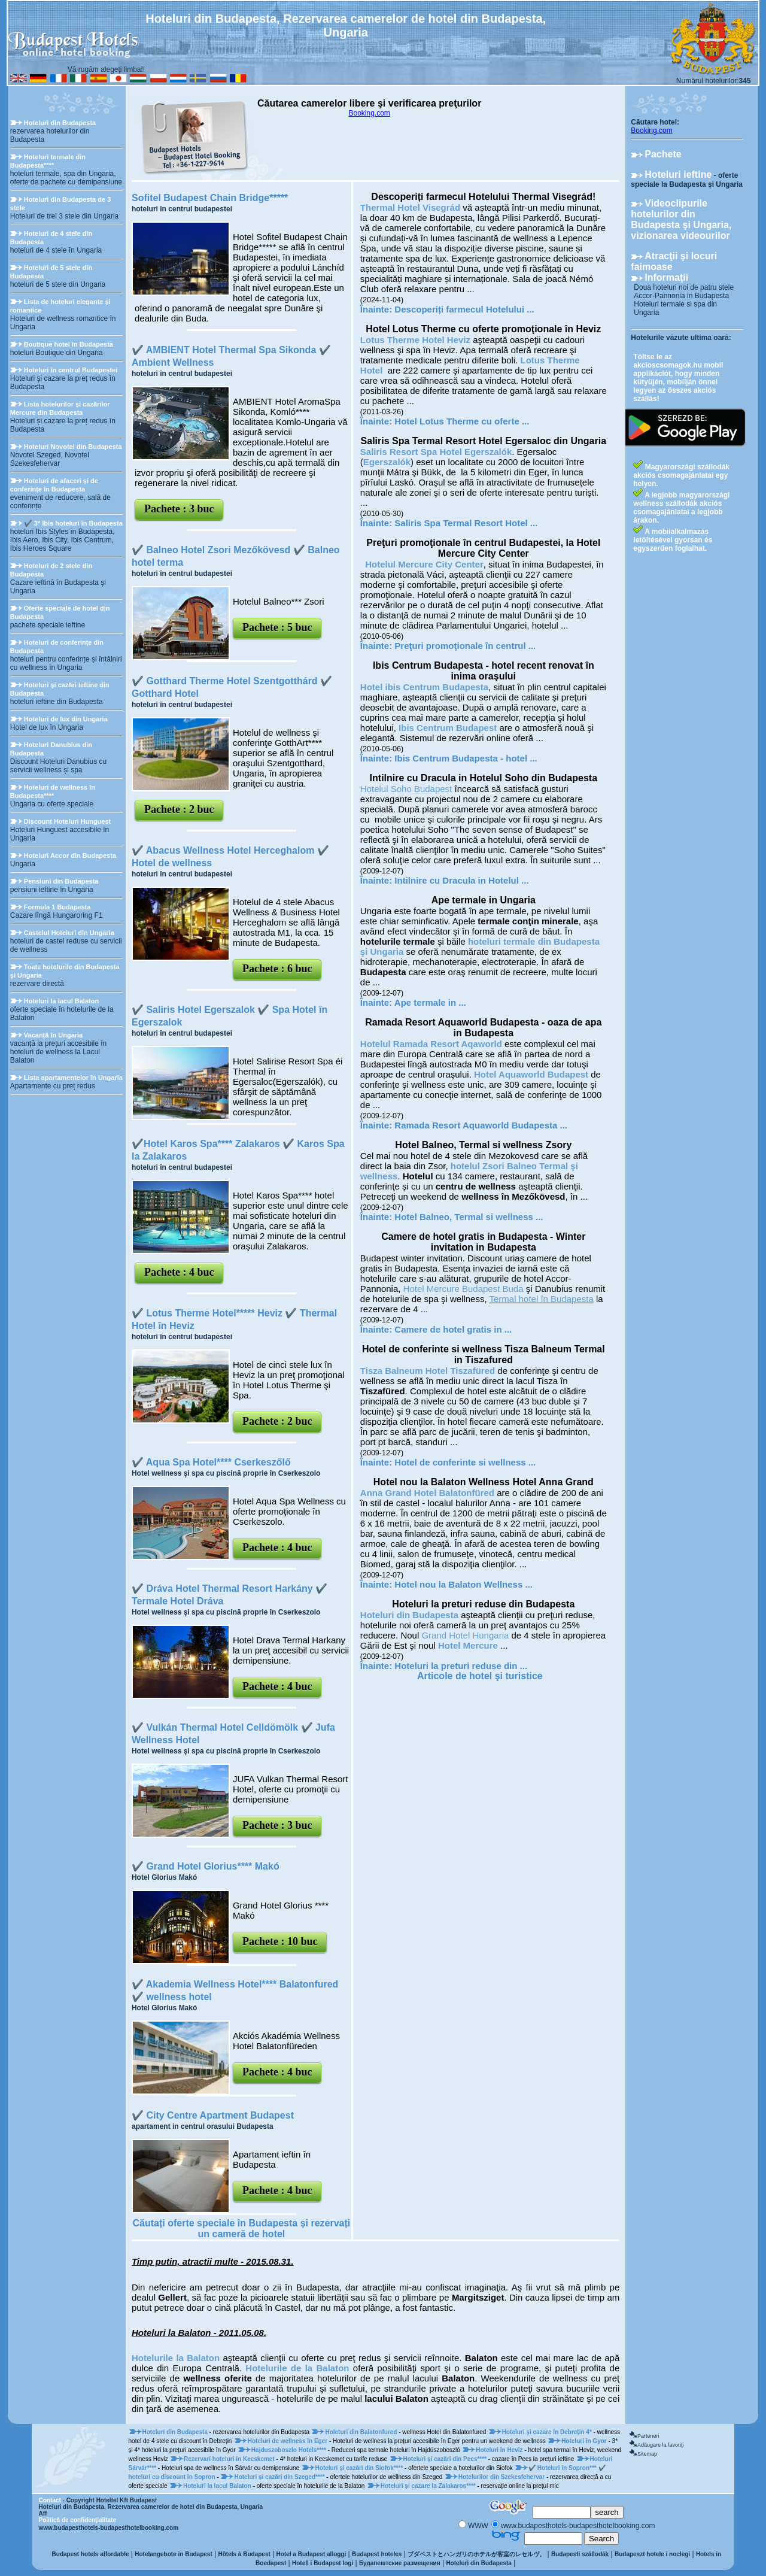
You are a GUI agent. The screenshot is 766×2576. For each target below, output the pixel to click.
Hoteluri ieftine (678, 174)
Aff (43, 2513)
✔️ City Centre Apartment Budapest (213, 2115)
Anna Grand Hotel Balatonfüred (427, 1493)
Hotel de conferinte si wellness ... (465, 1462)
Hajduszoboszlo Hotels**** (289, 2450)
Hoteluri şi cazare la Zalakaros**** (429, 2486)
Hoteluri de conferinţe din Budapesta (57, 646)
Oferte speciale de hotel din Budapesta (60, 612)
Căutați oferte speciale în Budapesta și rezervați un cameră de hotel (242, 2228)
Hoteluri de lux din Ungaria (66, 719)
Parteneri (648, 2436)
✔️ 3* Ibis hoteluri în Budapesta (73, 523)
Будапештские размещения (399, 2563)
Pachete (663, 154)
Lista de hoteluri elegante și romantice (60, 306)
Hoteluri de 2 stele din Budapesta (51, 570)
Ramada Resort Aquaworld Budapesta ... (480, 1125)
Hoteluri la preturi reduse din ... (460, 1666)
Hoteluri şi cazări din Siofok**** (360, 2468)
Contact (50, 2500)
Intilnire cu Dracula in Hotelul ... (461, 880)
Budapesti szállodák (580, 2554)
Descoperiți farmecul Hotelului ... (464, 309)
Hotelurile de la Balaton (297, 2368)
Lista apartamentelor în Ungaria (73, 1077)
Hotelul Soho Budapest (406, 789)
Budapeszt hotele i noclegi (652, 2554)
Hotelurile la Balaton (176, 2358)
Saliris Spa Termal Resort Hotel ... (465, 523)
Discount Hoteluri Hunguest (67, 821)
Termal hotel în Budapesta (542, 1299)
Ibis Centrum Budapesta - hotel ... (465, 758)
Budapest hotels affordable (90, 2554)
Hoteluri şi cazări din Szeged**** (280, 2477)
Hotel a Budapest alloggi (311, 2554)
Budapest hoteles (377, 2554)
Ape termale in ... (430, 1002)
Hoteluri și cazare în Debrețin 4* (548, 2432)
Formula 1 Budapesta (57, 907)
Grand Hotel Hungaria (465, 1635)
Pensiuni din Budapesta (61, 881)
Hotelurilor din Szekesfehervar (502, 2477)
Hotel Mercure (468, 1645)
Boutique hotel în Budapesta (68, 344)
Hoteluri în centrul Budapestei (70, 370)
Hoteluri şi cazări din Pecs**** (445, 2459)
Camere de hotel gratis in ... (453, 1329)
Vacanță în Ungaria (53, 1035)
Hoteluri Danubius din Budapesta (51, 749)
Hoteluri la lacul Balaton (61, 1001)
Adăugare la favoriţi (660, 2445)
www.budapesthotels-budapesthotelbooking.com (109, 2528)
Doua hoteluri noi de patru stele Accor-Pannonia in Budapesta (684, 291)
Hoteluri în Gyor (584, 2441)
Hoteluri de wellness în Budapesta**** (52, 791)
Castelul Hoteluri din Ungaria (69, 932)
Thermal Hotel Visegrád (410, 207)
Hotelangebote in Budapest (173, 2554)
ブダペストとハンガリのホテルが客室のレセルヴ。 (476, 2554)
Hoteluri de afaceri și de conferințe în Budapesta (54, 485)
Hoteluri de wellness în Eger (288, 2441)
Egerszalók (387, 462)
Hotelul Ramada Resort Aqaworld (431, 1044)
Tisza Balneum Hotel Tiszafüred (427, 1371)
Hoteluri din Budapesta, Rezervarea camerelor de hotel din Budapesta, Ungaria (151, 2507)
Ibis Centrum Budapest (448, 728)
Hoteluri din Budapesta (60, 122)
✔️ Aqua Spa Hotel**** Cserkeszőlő (211, 1462)
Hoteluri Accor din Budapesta (70, 855)
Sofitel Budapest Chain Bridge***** (210, 198)
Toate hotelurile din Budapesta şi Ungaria (65, 971)
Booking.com (369, 113)
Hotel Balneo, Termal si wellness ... (468, 1217)
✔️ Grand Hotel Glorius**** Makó (205, 1866)
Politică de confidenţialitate (77, 2520)
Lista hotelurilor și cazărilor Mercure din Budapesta (60, 408)
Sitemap (647, 2454)
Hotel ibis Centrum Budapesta (424, 687)
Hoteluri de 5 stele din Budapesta (51, 272)
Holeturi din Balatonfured (362, 2432)
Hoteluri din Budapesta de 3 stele (60, 203)
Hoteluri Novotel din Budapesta (73, 446)
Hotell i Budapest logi (322, 2563)
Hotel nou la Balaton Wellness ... (463, 1584)
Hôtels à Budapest (244, 2554)
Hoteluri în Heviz (500, 2450)
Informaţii (666, 277)
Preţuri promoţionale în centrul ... (465, 646)
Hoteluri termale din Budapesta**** (48, 161)
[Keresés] (562, 2512)
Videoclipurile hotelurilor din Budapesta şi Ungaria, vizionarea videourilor (681, 219)
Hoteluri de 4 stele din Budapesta (51, 237)
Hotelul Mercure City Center (424, 564)
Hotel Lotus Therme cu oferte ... (461, 421)
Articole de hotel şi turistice (480, 1676)
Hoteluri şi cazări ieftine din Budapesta (60, 689)
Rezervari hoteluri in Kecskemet (230, 2459)
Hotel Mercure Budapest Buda (463, 1289)
